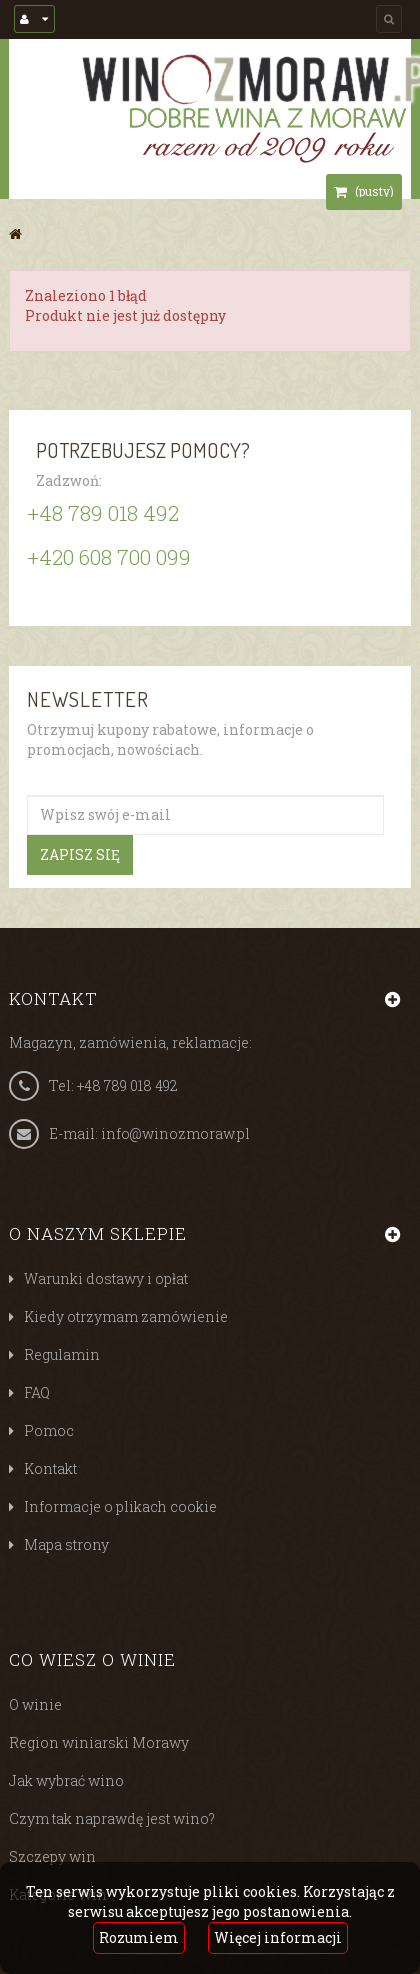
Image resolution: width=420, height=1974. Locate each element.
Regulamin (62, 1354)
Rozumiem (139, 1937)
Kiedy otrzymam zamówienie (126, 1316)
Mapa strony (66, 1544)
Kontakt (50, 1468)
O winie (35, 1704)
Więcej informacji (278, 1937)
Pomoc (49, 1430)
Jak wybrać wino (66, 1780)
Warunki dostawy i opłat (106, 1278)
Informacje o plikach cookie (120, 1506)
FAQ (37, 1392)
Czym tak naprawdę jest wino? (112, 1818)
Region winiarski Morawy (99, 1742)
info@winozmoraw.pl (175, 1133)
